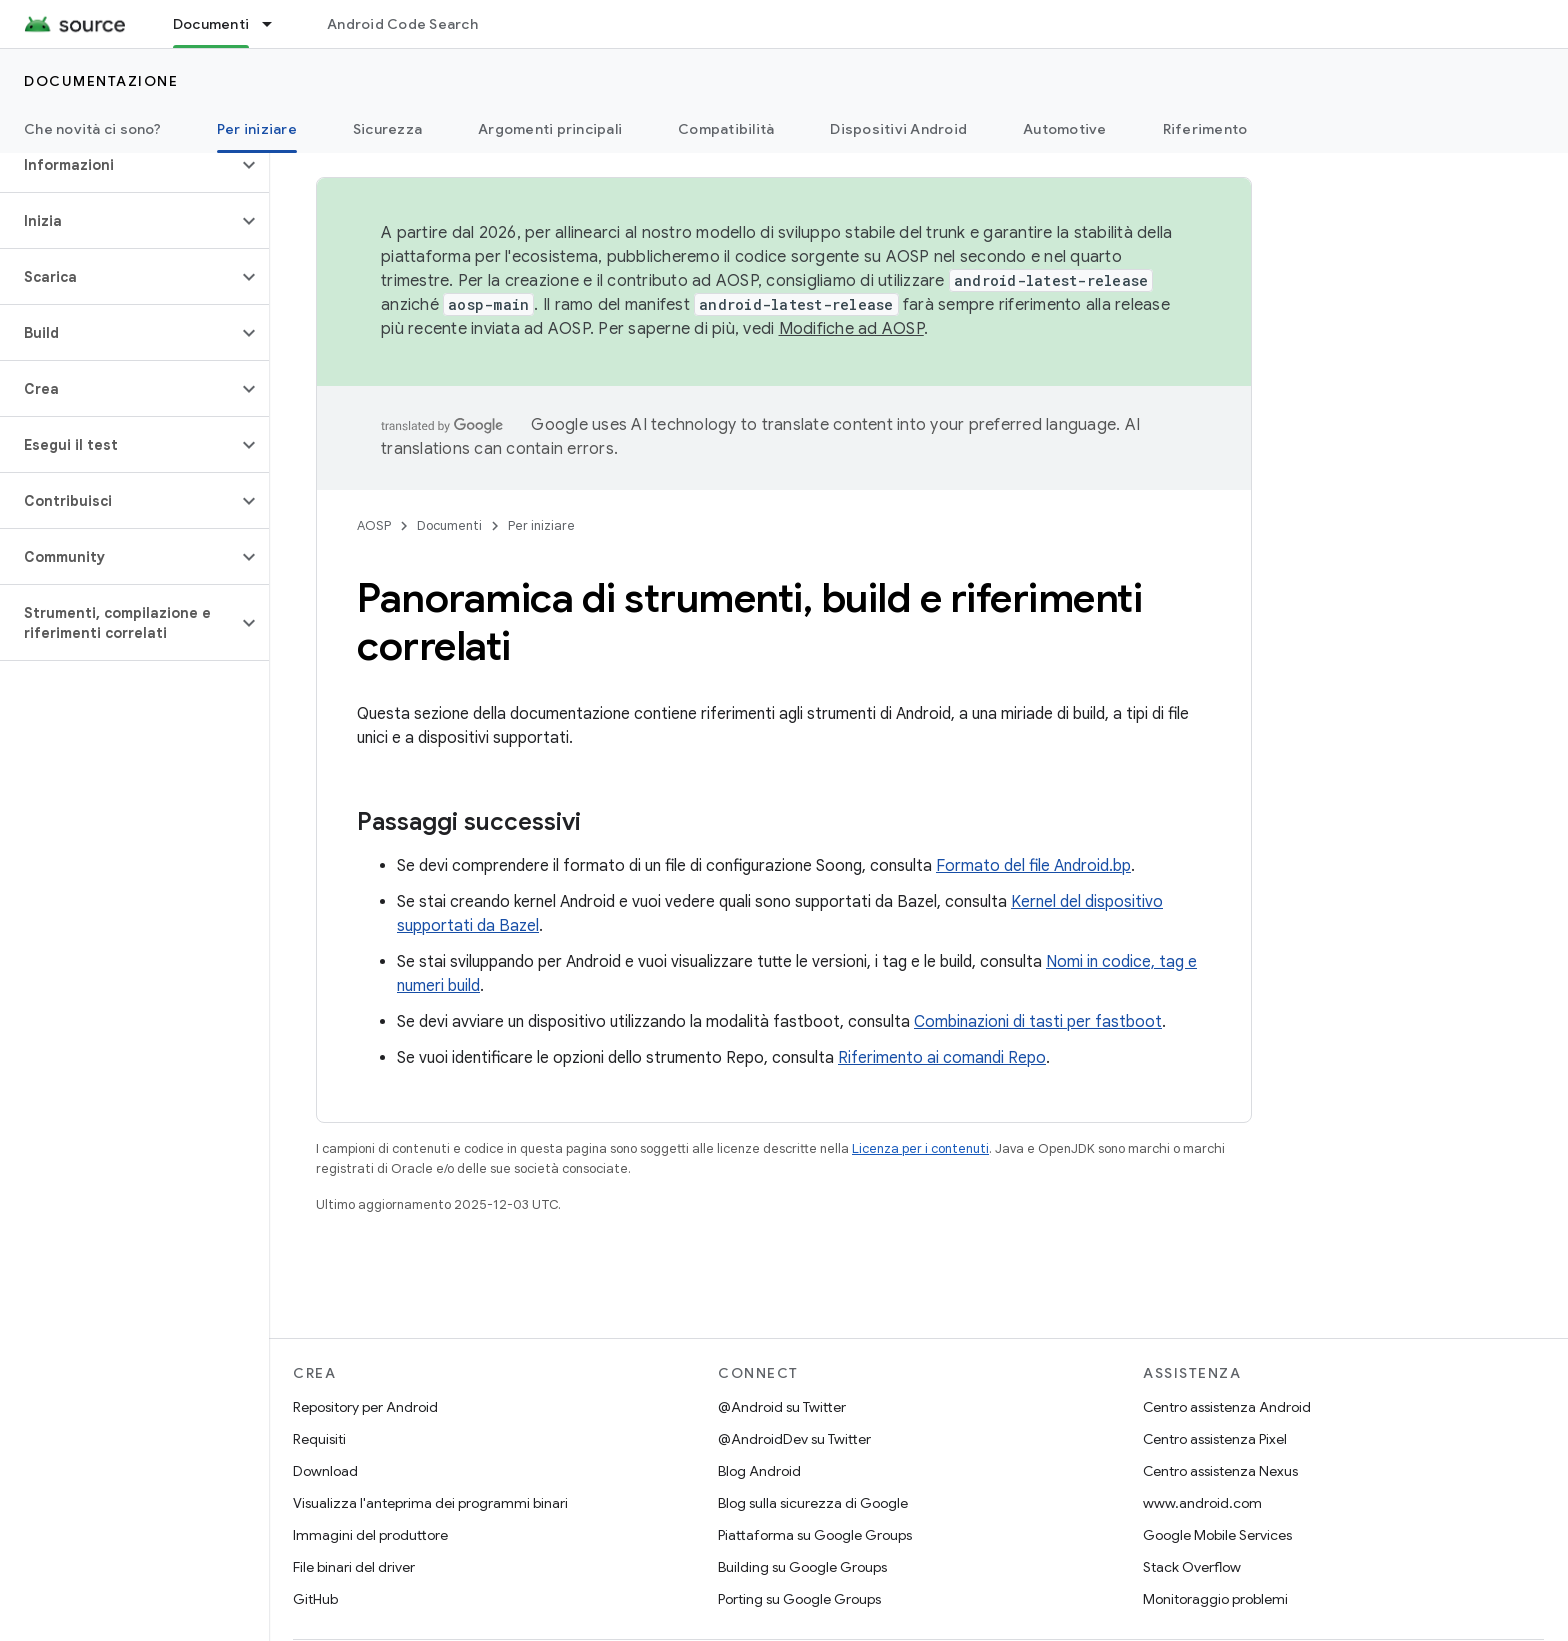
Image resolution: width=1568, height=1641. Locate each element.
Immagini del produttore (370, 1535)
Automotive (1065, 129)
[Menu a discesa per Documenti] (276, 24)
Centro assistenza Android (1227, 1407)
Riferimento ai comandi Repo (942, 1058)
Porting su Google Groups (799, 1599)
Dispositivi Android (898, 129)
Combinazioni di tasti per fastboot (1038, 1022)
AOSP (374, 525)
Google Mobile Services (1217, 1535)
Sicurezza (387, 129)
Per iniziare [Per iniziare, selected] (257, 129)
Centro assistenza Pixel (1215, 1439)
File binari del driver (354, 1567)
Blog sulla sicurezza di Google (813, 1503)
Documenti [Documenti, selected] (211, 24)
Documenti (449, 525)
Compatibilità (726, 129)
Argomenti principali (550, 129)
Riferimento (1205, 129)
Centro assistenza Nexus (1220, 1471)
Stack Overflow (1192, 1567)
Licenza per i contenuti (920, 1148)
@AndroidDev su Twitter (794, 1439)
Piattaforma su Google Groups (815, 1535)
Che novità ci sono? (92, 129)
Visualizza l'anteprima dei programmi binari (430, 1503)
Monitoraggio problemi (1215, 1599)
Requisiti (319, 1439)
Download (325, 1471)
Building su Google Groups (802, 1567)
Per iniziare (541, 525)
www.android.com (1202, 1503)
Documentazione (101, 81)
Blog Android (759, 1471)
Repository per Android (365, 1407)
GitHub (315, 1599)
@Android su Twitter (782, 1407)
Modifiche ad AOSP (851, 329)
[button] (118, 165)
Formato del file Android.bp (1033, 866)
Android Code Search (402, 24)
